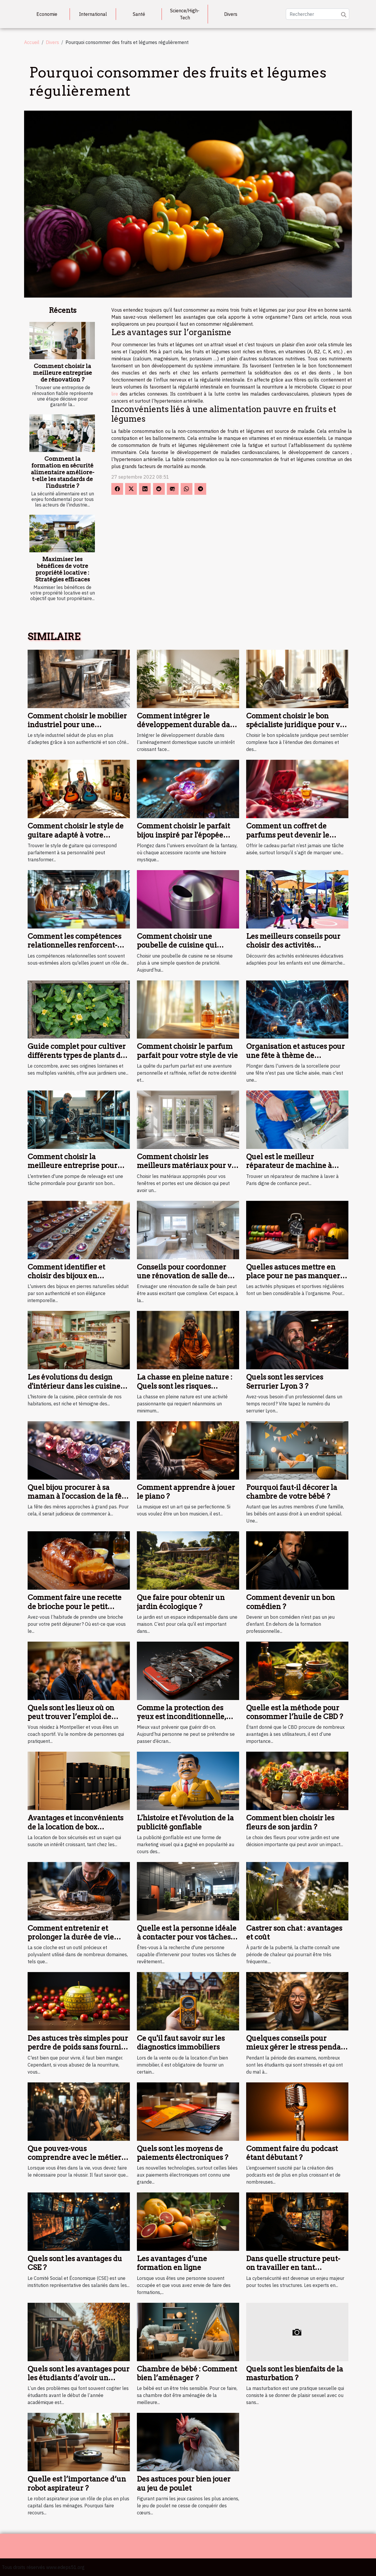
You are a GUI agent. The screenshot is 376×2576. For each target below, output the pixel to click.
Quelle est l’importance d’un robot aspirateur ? (77, 2483)
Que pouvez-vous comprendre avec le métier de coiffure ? (74, 2157)
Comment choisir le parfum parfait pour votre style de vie (187, 1050)
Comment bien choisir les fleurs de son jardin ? (290, 1822)
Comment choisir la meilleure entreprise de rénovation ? (62, 373)
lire (114, 394)
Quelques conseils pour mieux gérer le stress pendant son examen (297, 2047)
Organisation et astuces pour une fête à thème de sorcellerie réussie (295, 1055)
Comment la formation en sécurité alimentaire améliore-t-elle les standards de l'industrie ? (62, 472)
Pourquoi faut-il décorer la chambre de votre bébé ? (291, 1491)
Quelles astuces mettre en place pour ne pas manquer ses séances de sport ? (293, 1276)
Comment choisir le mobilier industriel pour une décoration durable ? (77, 725)
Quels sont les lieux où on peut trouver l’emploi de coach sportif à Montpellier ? (77, 1717)
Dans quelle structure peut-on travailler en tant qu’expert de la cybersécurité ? (296, 2272)
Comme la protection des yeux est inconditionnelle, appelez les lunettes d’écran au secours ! (185, 1721)
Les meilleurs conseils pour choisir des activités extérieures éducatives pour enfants (294, 949)
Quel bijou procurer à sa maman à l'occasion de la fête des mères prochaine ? (78, 1496)
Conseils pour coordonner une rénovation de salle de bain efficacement (182, 1276)
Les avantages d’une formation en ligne (172, 2263)
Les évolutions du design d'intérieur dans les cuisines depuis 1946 (76, 1386)
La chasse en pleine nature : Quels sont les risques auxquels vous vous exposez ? (187, 1386)
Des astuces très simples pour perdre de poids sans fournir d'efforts (78, 2047)
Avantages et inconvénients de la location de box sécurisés (75, 1827)
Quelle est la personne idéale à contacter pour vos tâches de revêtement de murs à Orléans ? (186, 1941)
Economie (46, 14)
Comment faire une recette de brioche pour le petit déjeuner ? (75, 1606)
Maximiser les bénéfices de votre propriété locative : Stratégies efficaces (62, 569)
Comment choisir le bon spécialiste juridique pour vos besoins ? (296, 725)
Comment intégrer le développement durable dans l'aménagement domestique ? (188, 725)
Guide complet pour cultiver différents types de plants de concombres (77, 1055)
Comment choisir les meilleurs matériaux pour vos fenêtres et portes (188, 1165)
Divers (230, 14)
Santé (139, 14)
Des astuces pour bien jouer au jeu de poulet (184, 2483)
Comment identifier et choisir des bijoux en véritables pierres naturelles (76, 1276)
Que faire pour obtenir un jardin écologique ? (181, 1602)
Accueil (31, 42)
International (93, 14)
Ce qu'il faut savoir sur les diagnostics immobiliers (181, 2042)
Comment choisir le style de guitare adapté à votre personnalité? (76, 835)
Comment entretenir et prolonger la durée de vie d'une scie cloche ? (71, 1937)
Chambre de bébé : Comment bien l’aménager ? (187, 2373)
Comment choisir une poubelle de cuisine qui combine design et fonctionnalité (177, 949)
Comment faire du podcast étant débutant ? (292, 2153)
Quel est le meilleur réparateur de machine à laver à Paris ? (289, 1165)
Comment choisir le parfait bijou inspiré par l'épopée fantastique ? (183, 835)
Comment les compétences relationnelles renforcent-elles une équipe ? (74, 945)
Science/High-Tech (184, 14)
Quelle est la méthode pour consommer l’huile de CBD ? (294, 1712)
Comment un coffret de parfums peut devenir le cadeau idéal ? (287, 835)
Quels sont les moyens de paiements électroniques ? (182, 2153)
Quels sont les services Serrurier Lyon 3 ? (284, 1381)
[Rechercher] (317, 14)
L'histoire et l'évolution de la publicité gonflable (185, 1822)
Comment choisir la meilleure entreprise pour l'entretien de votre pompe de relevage (78, 1170)
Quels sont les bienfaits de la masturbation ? (294, 2373)
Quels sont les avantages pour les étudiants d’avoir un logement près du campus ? (79, 2378)
